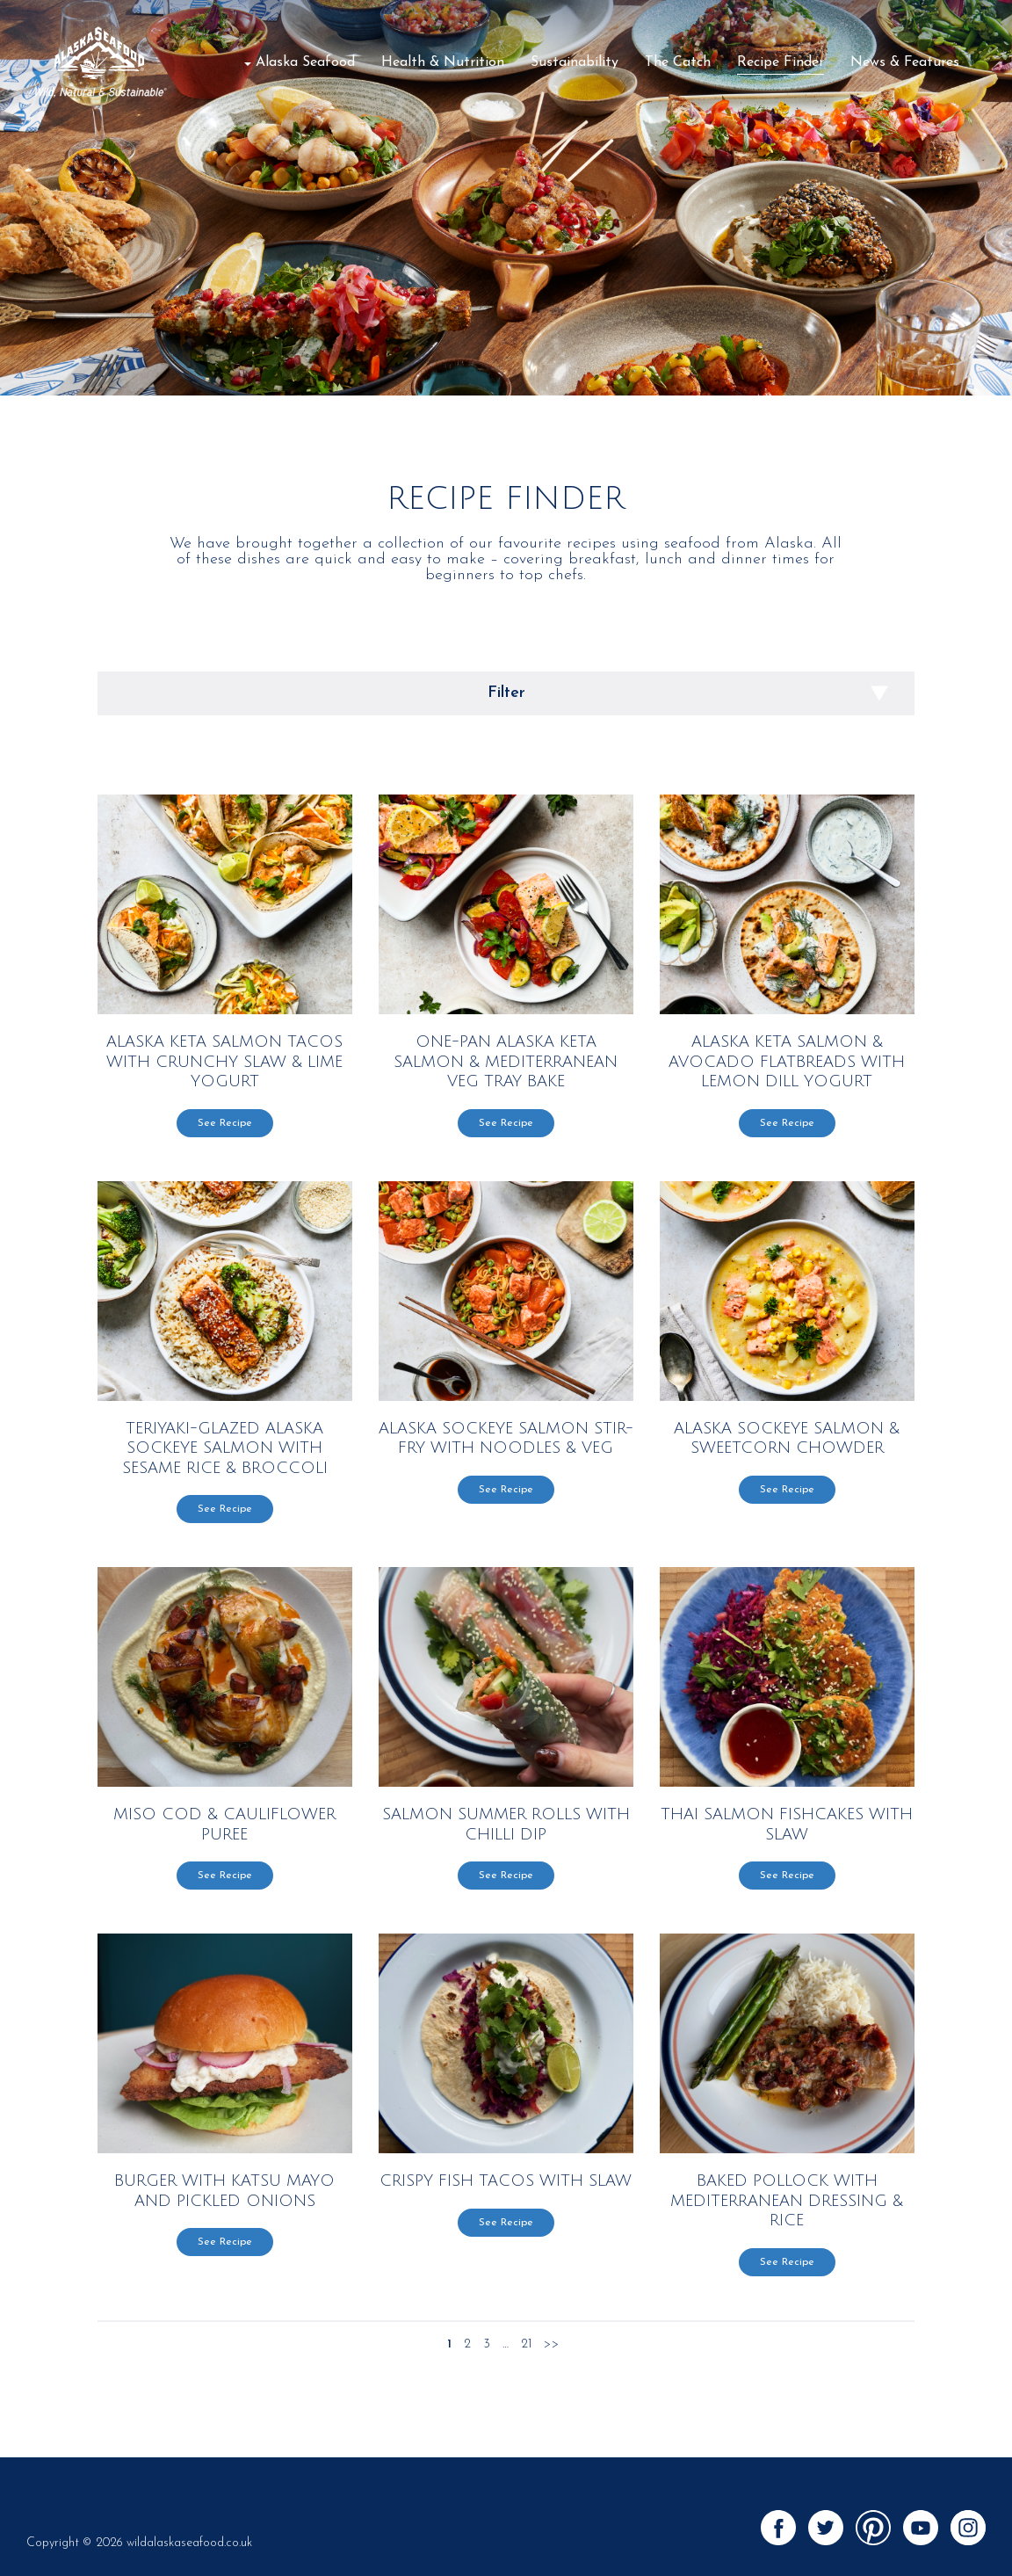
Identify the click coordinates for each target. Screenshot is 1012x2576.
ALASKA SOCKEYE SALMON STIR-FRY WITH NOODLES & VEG (506, 1438)
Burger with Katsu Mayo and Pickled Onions (224, 2191)
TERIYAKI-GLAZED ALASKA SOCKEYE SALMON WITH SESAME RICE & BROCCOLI (225, 1448)
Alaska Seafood (305, 62)
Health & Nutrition (442, 62)
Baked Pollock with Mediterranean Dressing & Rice (786, 2200)
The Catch (678, 62)
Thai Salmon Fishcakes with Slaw (787, 1824)
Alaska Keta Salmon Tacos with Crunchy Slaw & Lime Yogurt (224, 1061)
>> (552, 2345)
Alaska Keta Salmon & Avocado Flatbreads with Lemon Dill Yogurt (787, 1061)
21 (526, 2345)
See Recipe (225, 1123)
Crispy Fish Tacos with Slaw (506, 2180)
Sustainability (574, 62)
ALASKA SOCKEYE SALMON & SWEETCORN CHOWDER (787, 1438)
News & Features (904, 62)
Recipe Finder (780, 62)
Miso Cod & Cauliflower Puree (224, 1824)
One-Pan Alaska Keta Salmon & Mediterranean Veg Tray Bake (506, 1061)
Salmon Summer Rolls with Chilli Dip (506, 1824)
